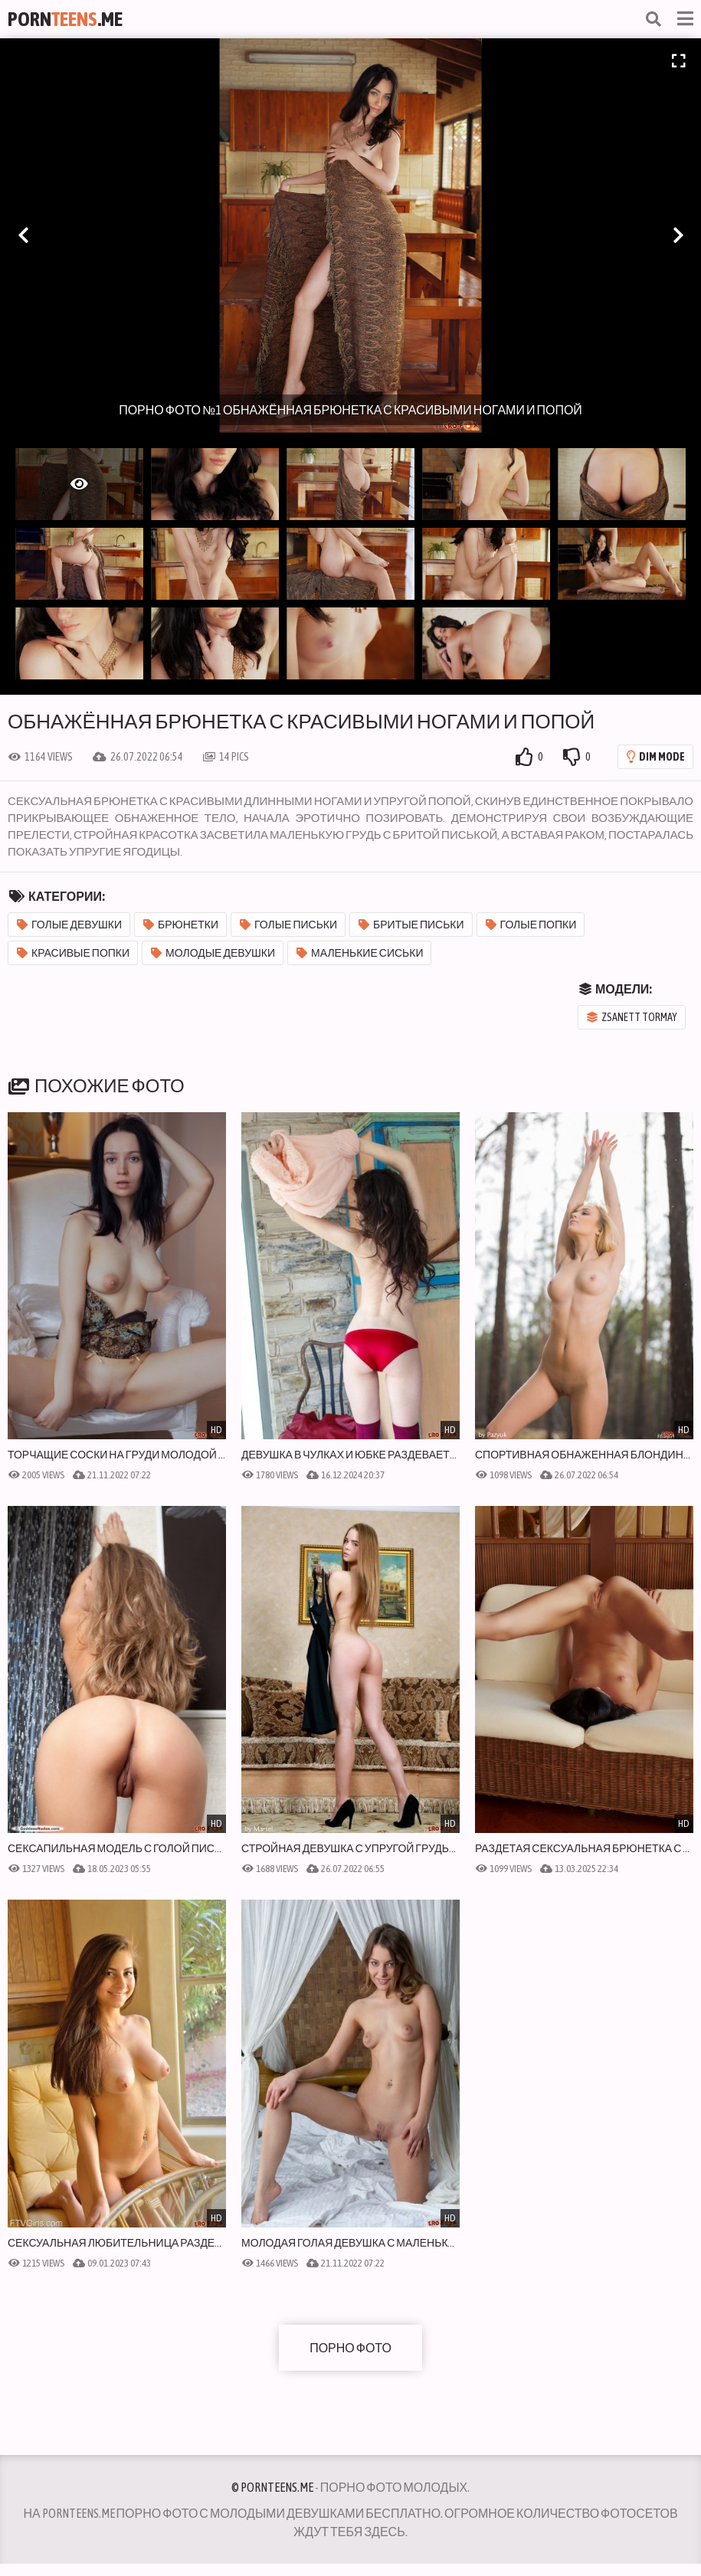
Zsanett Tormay (632, 1017)
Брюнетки (180, 924)
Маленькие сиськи (359, 952)
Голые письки (288, 924)
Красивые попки (73, 952)
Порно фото (350, 2348)
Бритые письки (411, 924)
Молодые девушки (213, 952)
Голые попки (531, 924)
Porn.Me (65, 19)
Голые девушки (69, 924)
